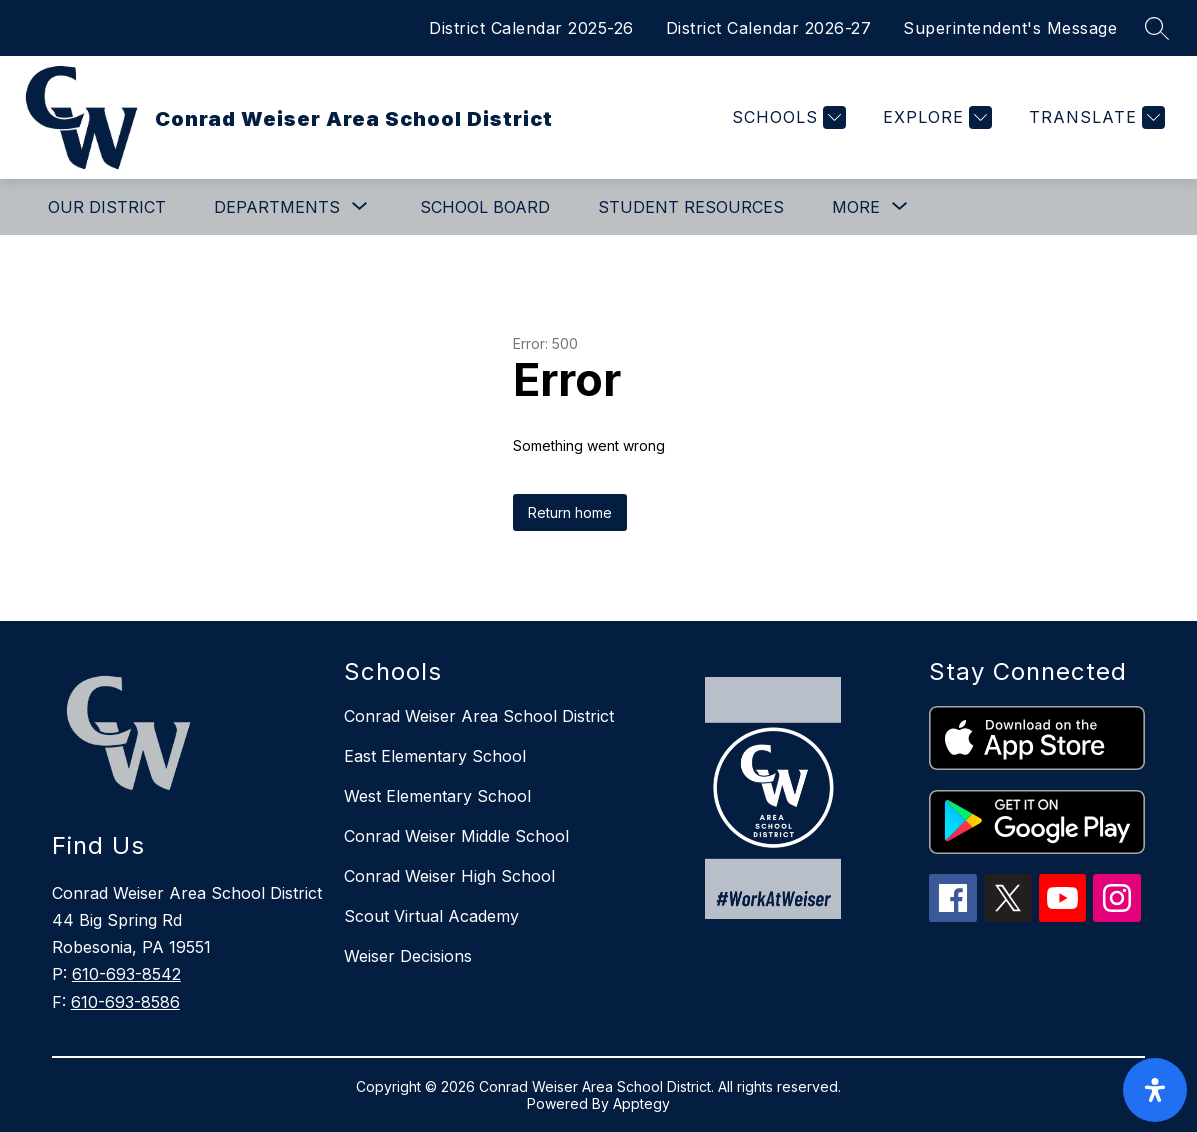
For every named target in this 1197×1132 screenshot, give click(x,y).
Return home (570, 512)
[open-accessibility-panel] (1155, 1090)
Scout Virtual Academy (431, 916)
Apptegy (641, 1103)
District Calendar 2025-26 (531, 28)
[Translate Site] (1094, 117)
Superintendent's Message (1010, 28)
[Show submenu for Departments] (277, 207)
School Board (485, 207)
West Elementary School (437, 796)
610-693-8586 (125, 1002)
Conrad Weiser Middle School (456, 836)
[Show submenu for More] (856, 207)
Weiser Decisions (408, 956)
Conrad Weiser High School (449, 876)
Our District (107, 207)
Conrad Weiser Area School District (479, 716)
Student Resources (691, 207)
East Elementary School (435, 756)
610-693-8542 (126, 974)
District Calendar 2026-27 (769, 28)
